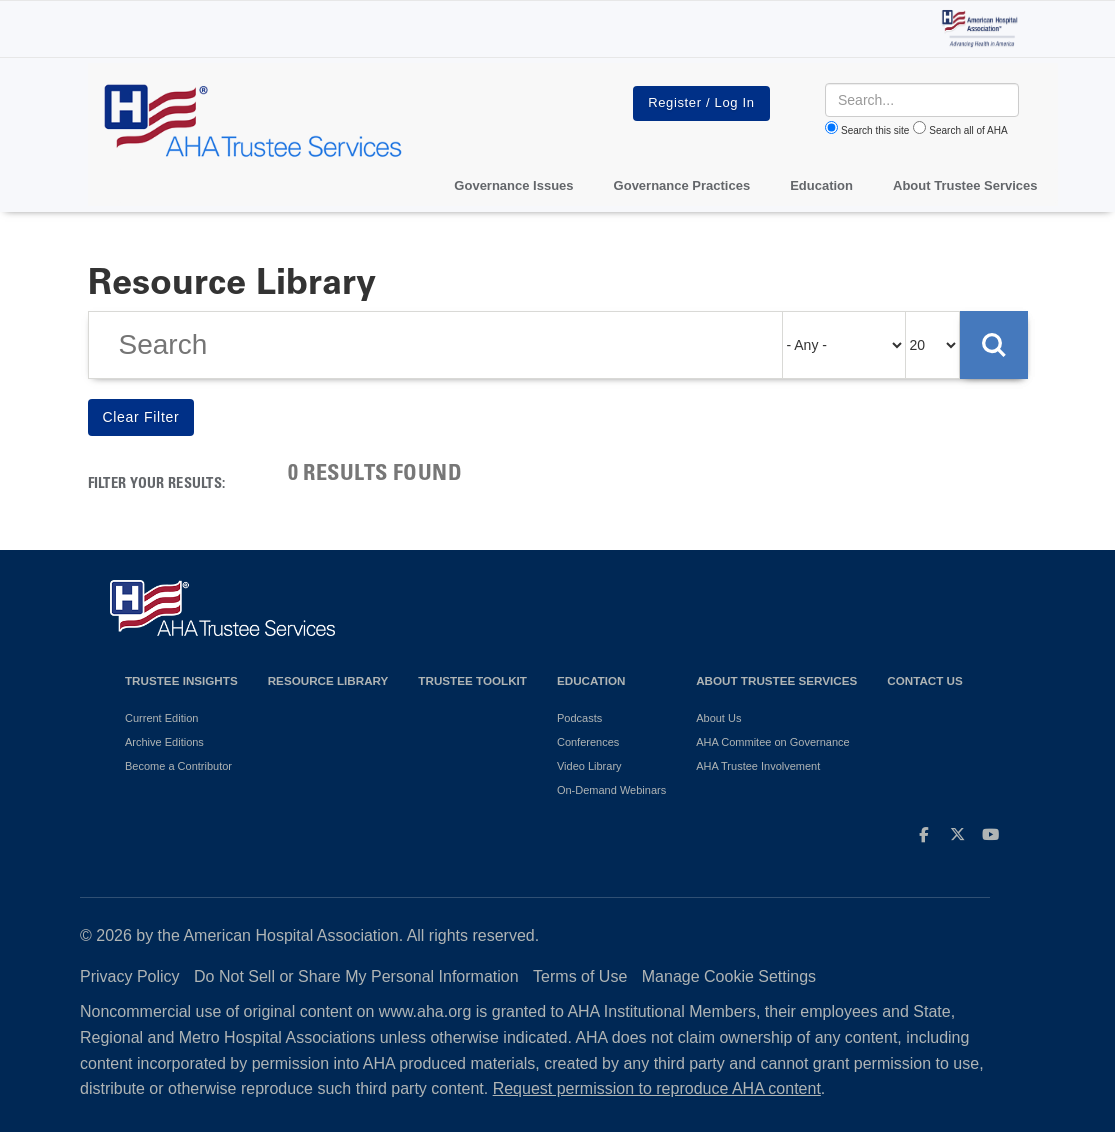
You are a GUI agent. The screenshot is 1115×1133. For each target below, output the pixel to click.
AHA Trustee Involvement (758, 766)
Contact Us (925, 680)
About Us (718, 718)
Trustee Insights (181, 680)
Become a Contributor (178, 766)
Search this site (875, 130)
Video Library (589, 766)
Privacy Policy (130, 976)
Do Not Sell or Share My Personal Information (356, 976)
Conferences (588, 742)
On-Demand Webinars (611, 790)
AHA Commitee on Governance (772, 742)
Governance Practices (682, 185)
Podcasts (579, 718)
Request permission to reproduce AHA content (657, 1088)
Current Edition (161, 718)
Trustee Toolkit (472, 680)
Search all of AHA (968, 130)
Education (591, 680)
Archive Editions (164, 742)
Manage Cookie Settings (729, 976)
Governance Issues (513, 185)
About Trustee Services (965, 185)
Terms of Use (580, 976)
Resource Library (328, 680)
